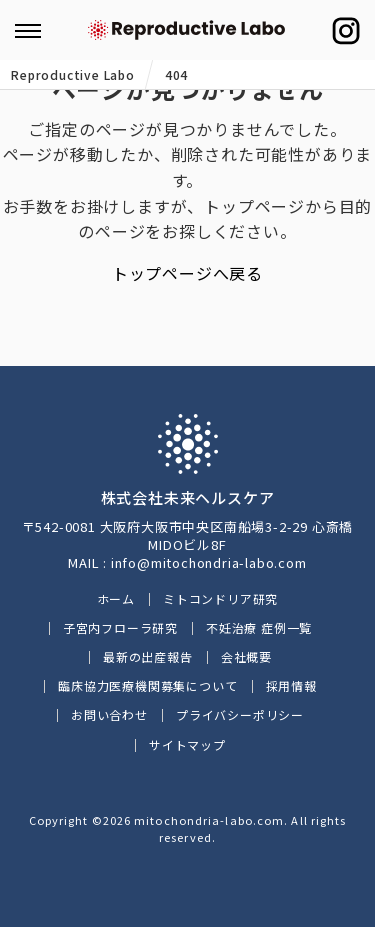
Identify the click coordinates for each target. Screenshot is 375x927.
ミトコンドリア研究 (220, 598)
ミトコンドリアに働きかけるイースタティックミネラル (188, 30)
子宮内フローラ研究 (120, 627)
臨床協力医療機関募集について (147, 685)
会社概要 (246, 656)
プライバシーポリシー (240, 714)
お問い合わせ (109, 714)
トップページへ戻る (187, 273)
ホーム (116, 598)
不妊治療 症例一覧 (259, 627)
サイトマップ (187, 744)
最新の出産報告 (148, 656)
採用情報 (291, 685)
